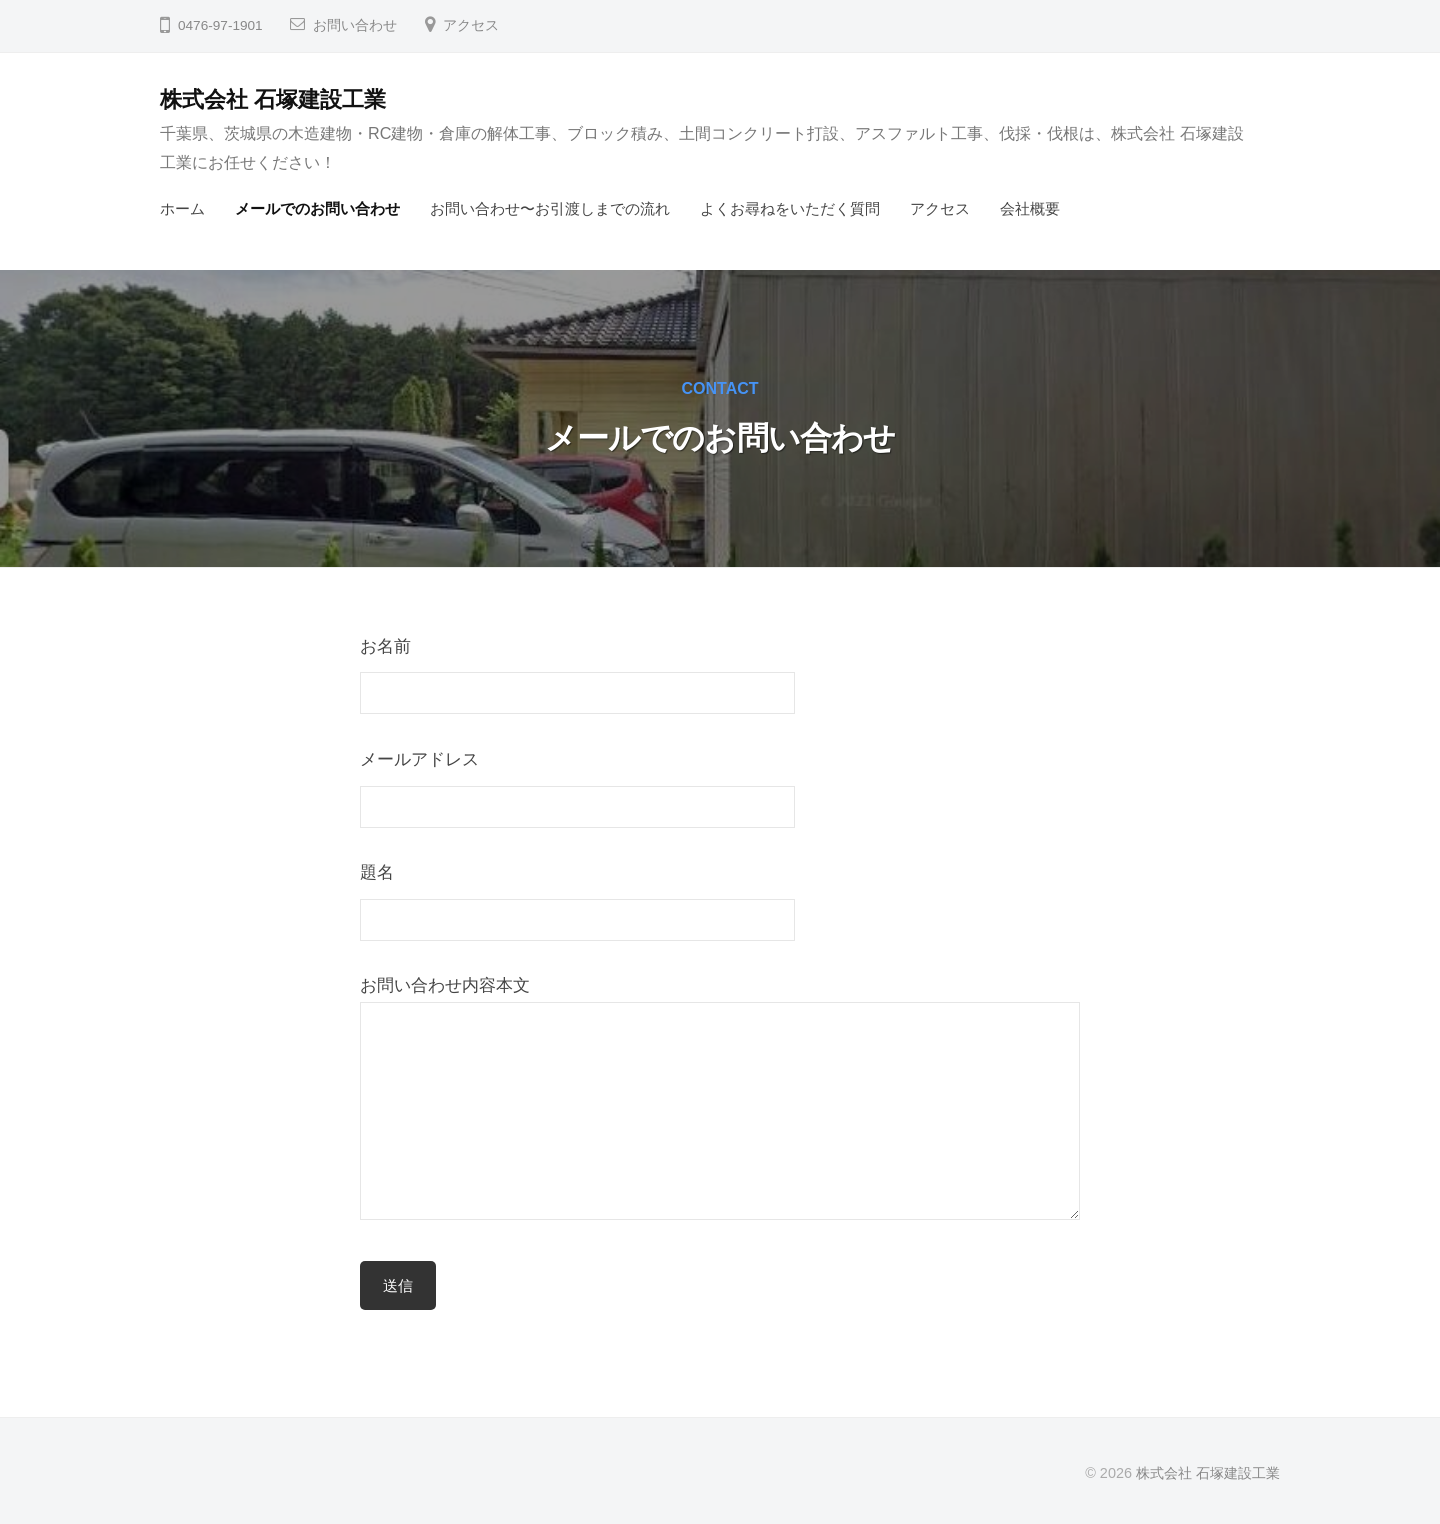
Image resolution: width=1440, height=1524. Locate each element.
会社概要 (1030, 208)
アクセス (471, 25)
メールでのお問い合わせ (317, 208)
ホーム (182, 208)
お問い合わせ (355, 25)
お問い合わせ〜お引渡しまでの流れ (550, 208)
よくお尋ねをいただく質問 (790, 208)
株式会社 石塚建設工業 (273, 99)
